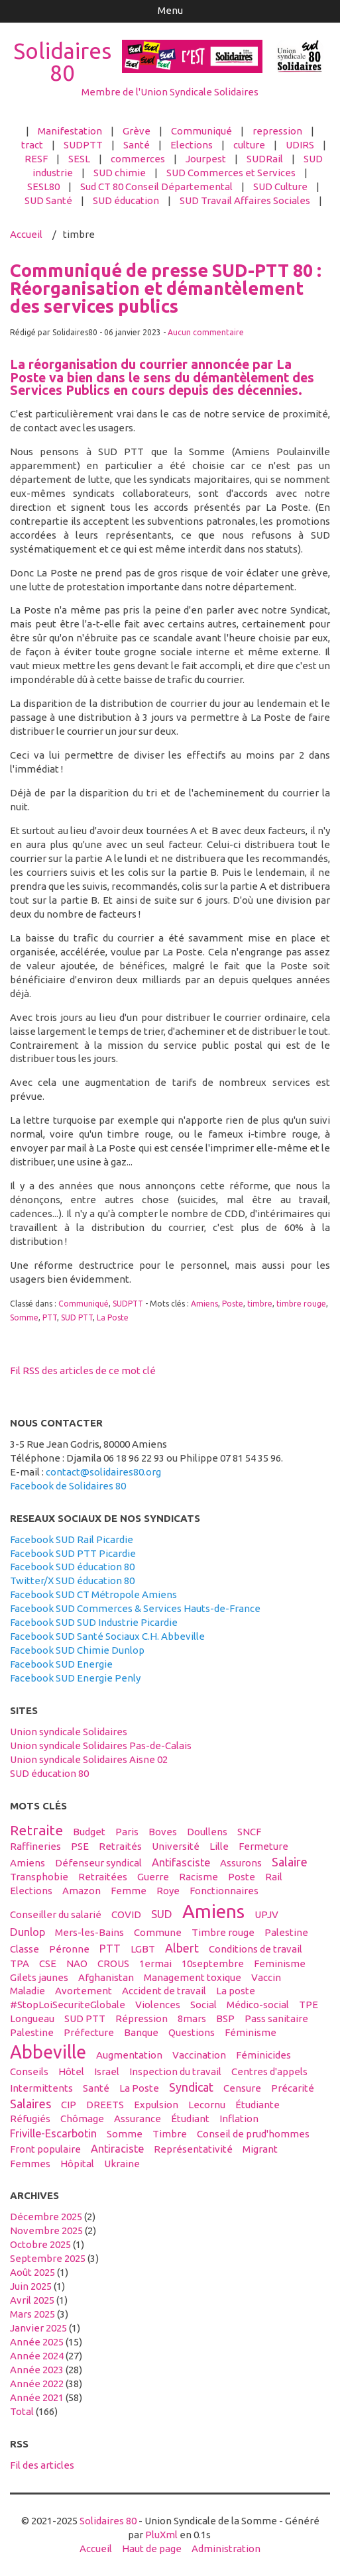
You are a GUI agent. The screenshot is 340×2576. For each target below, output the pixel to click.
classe (24, 1949)
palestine (32, 2032)
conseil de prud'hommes (253, 2133)
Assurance (137, 2118)
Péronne (69, 1949)
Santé (136, 144)
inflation (238, 2118)
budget (89, 1831)
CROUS (113, 1963)
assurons (241, 1862)
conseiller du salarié (55, 1914)
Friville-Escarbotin (53, 2133)
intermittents (41, 2088)
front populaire (45, 2149)
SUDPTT (83, 144)
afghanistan (106, 1977)
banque (141, 2032)
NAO (76, 1963)
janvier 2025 (38, 2328)
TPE (308, 2004)
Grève (136, 130)
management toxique (192, 1977)
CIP (68, 2104)
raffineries (35, 1846)
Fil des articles (42, 2465)
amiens (213, 1910)
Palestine (286, 1932)
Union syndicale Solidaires (68, 1731)
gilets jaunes (39, 1977)
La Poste (113, 1317)
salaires (30, 2103)
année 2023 (37, 2369)
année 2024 (37, 2355)
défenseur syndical (98, 1862)
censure (242, 2088)
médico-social (258, 2004)
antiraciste (117, 2149)
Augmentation (129, 2055)
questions (191, 2032)
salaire (290, 1861)
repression (277, 130)
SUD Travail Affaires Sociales (245, 200)
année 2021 (37, 2397)
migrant (260, 2149)
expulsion (156, 2104)
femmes (30, 2163)
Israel (106, 2071)
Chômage (82, 2118)
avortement (83, 1990)
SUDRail (265, 158)
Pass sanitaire (276, 2018)
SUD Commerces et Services (231, 172)
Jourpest (206, 158)
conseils (29, 2071)
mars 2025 (32, 2314)
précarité (292, 2088)
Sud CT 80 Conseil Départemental (156, 186)
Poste (232, 1303)
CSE (47, 1963)
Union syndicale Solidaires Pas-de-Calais (101, 1745)
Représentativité (193, 2149)
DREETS (105, 2104)
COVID (126, 1914)
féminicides (263, 2055)
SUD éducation (126, 200)
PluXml (161, 2534)
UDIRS (300, 144)
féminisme (250, 2032)
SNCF (249, 1831)
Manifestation (70, 130)
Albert (182, 1948)
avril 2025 (32, 2300)
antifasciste (181, 1862)
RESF (36, 158)
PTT (49, 1317)
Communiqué (201, 130)
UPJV (266, 1914)
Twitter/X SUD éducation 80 (72, 1580)
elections (31, 1890)
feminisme (280, 1963)
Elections (191, 144)
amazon (81, 1890)
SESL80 (43, 186)
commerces (138, 158)
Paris (127, 1831)
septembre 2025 (47, 2258)
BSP (225, 2018)
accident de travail (164, 1990)
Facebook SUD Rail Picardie (71, 1539)
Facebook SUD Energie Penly (75, 1678)
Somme (24, 1317)
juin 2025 (31, 2286)
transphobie (39, 1876)
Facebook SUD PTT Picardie (73, 1553)
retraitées (102, 1876)
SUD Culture (280, 186)
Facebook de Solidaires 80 (68, 1485)
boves (162, 1831)
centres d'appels (269, 2071)
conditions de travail (255, 1949)
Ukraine (122, 2163)
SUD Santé (48, 200)
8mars (192, 2018)
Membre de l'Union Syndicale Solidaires (170, 91)
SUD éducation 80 (49, 1773)
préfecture (89, 2032)
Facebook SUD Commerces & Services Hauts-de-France (135, 1608)
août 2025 (32, 2272)
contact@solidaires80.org (103, 1471)
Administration (226, 2548)
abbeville (48, 2052)
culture (249, 144)
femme (128, 1890)
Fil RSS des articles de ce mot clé (83, 1370)
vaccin (266, 1977)
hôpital (77, 2163)
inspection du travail (175, 2071)
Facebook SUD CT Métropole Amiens (93, 1594)
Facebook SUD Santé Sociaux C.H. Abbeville (107, 1636)
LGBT (143, 1949)
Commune (158, 1932)
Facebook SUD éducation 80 (72, 1566)
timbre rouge (301, 1303)
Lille (219, 1846)
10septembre (213, 1963)
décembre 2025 (46, 2216)
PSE (80, 1846)
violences (157, 2004)
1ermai (155, 1963)
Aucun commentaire (206, 332)
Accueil (26, 234)
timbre (259, 1303)
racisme (198, 1876)
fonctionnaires (224, 1890)
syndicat (191, 2087)
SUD (161, 1914)
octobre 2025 (40, 2244)
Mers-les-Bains (89, 1932)
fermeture (263, 1846)
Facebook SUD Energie (61, 1664)
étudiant (190, 2118)
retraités (120, 1846)
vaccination (199, 2055)
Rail (273, 1876)
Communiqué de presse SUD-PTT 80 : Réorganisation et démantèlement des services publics (165, 288)
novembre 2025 (46, 2230)
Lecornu (206, 2104)
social (203, 2004)
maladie (27, 1990)
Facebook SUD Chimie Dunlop (77, 1650)
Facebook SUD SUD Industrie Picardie (94, 1622)
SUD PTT (77, 1317)
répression (141, 2018)
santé (96, 2088)
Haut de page (152, 2548)
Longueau (32, 2018)
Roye (168, 1890)
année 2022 (37, 2383)
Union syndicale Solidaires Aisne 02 (89, 1759)
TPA (19, 1963)
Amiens (204, 1303)
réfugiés (30, 2118)
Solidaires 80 (62, 61)
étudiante (257, 2104)
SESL (79, 158)
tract (32, 144)
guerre (153, 1876)
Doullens (207, 1831)
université (175, 1846)
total (23, 2411)
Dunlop (27, 1932)
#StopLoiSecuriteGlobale (67, 2004)
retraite (36, 1830)
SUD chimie (119, 172)
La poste (235, 1990)
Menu (170, 10)
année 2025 (37, 2341)
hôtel (71, 2071)
